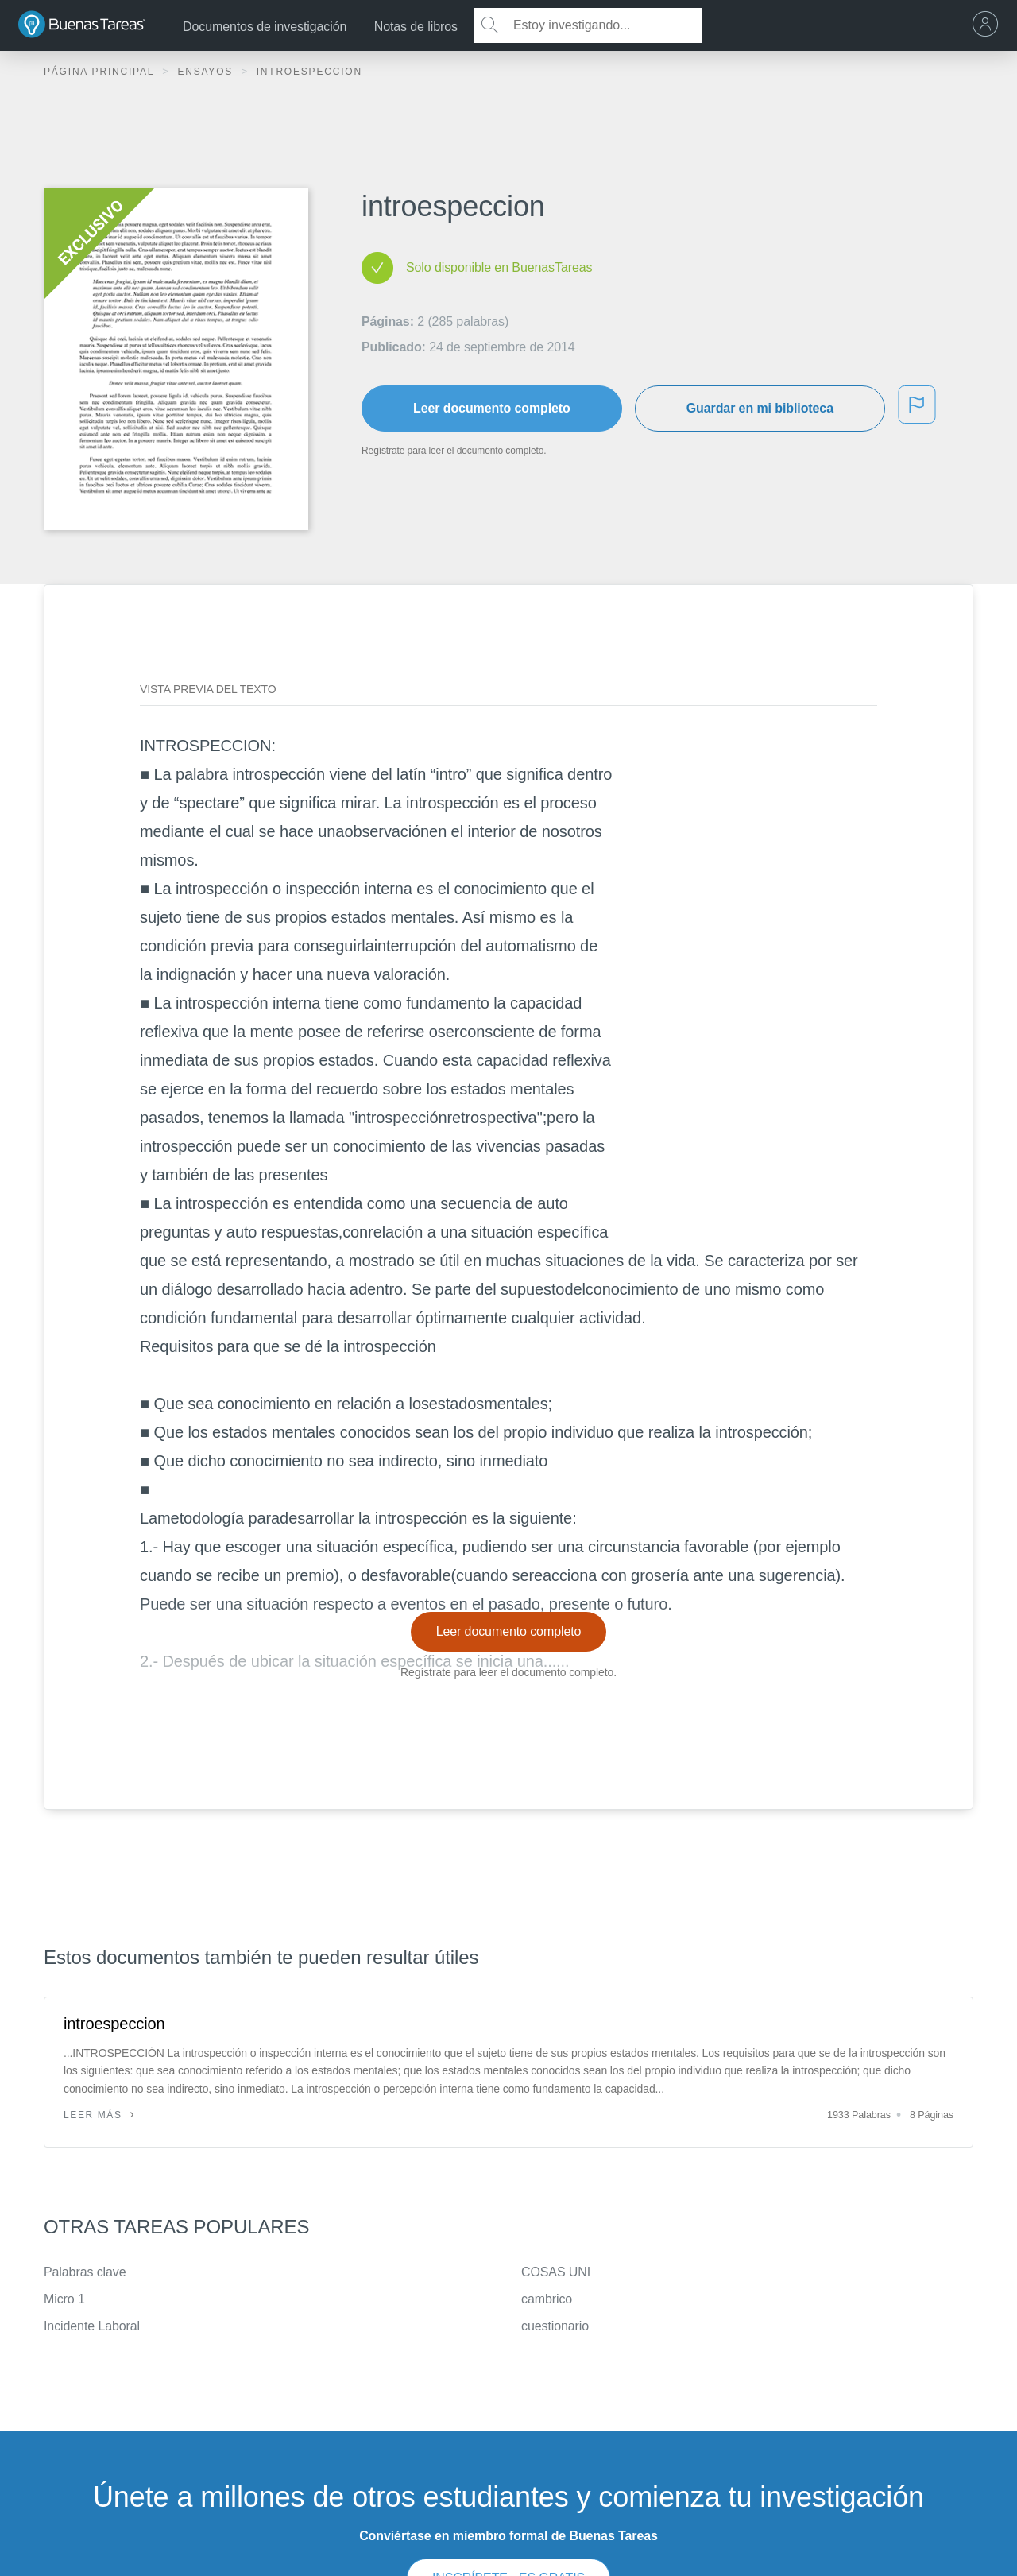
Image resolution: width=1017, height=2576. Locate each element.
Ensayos (207, 71)
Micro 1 (64, 2299)
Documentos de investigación (264, 26)
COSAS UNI (555, 2272)
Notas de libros (416, 26)
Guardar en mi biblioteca (759, 408)
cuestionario (555, 2326)
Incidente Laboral (92, 2326)
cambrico (546, 2299)
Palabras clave (85, 2272)
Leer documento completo (491, 408)
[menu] (989, 25)
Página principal (101, 71)
